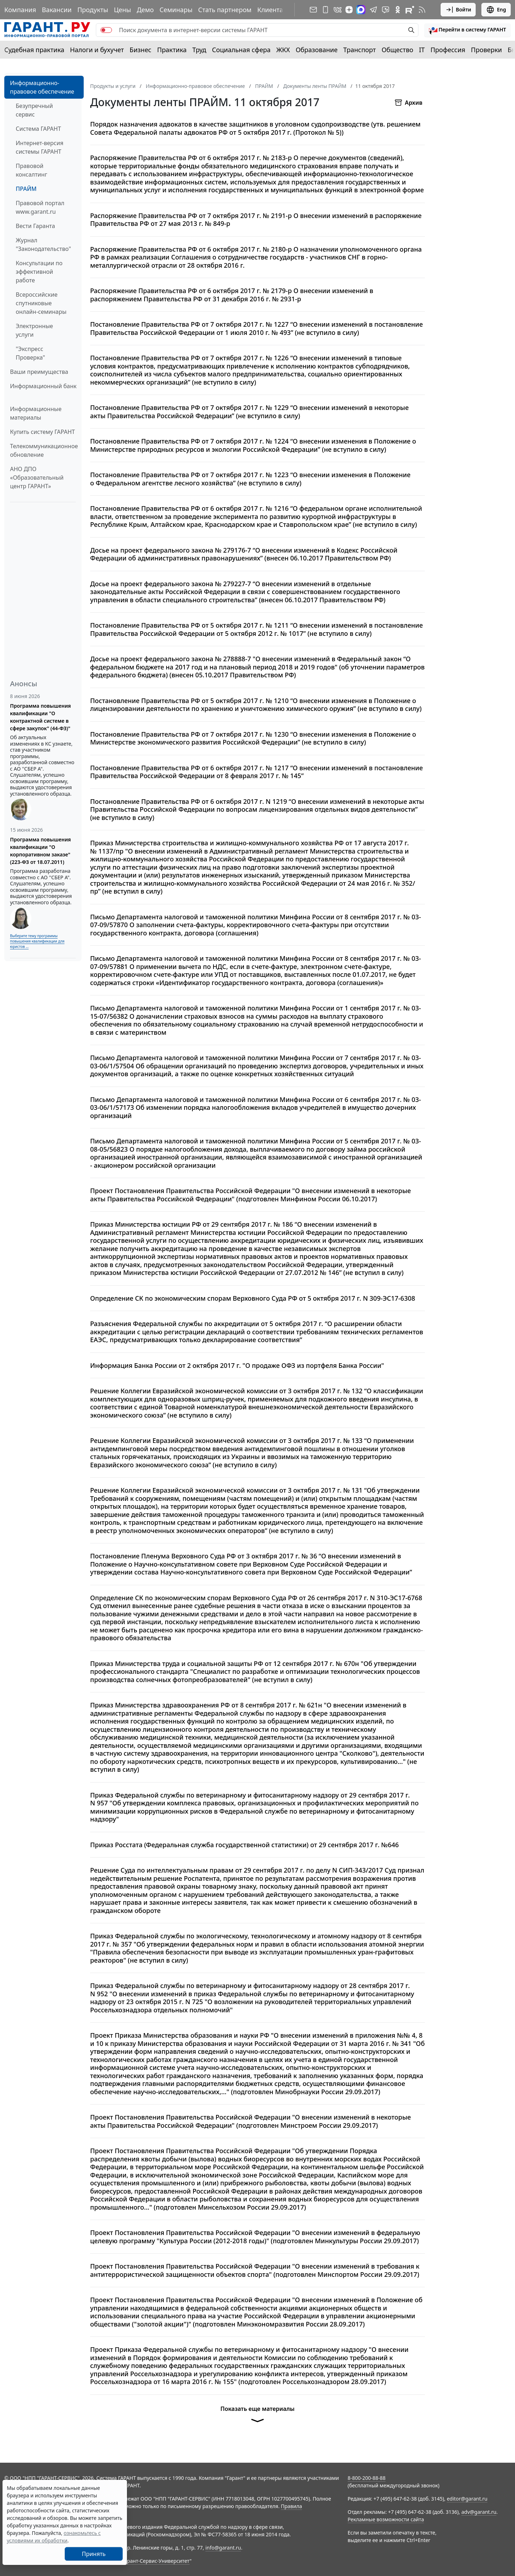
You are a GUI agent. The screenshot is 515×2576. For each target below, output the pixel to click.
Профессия (448, 49)
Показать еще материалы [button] (257, 2417)
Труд (199, 49)
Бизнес (140, 49)
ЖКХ (283, 49)
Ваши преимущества (39, 372)
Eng (496, 9)
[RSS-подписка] (422, 9)
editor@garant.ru (467, 2498)
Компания (20, 9)
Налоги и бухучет (97, 49)
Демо (145, 9)
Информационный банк (43, 386)
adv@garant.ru (478, 2511)
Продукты (92, 9)
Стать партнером (224, 9)
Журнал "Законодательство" (43, 244)
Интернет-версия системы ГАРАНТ (39, 147)
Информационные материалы (36, 413)
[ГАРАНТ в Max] (361, 9)
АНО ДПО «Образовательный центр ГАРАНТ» (37, 477)
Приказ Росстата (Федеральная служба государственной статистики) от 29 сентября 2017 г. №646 (244, 1845)
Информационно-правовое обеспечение (42, 87)
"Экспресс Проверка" (30, 353)
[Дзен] (349, 9)
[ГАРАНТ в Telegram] (373, 9)
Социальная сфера (241, 49)
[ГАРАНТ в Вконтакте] (337, 9)
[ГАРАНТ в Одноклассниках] (397, 9)
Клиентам (272, 9)
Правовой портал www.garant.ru (40, 207)
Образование (317, 49)
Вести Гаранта (35, 226)
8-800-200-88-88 (367, 2477)
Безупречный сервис (34, 110)
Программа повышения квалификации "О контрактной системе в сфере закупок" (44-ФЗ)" (40, 717)
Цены (122, 9)
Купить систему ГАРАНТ (42, 432)
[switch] (106, 30)
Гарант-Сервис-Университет (156, 2560)
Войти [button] (458, 9)
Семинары (176, 9)
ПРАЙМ (26, 189)
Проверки (486, 49)
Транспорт (359, 49)
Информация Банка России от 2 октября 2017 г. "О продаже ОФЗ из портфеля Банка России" (237, 1365)
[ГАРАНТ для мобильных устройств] (325, 9)
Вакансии (57, 9)
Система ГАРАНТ (38, 129)
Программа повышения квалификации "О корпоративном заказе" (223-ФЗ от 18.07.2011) (40, 850)
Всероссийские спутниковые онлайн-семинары (41, 303)
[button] (467, 30)
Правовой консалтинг (31, 170)
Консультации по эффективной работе (39, 271)
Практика (171, 49)
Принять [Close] (94, 2554)
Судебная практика (34, 49)
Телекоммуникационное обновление (44, 450)
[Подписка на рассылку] (313, 9)
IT (422, 49)
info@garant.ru (223, 2547)
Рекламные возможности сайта (386, 2519)
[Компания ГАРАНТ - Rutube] (410, 9)
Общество (397, 49)
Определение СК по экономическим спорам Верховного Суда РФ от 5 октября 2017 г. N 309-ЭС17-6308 (252, 1298)
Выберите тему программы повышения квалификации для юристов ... (37, 941)
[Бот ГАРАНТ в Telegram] (385, 9)
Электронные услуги (34, 330)
